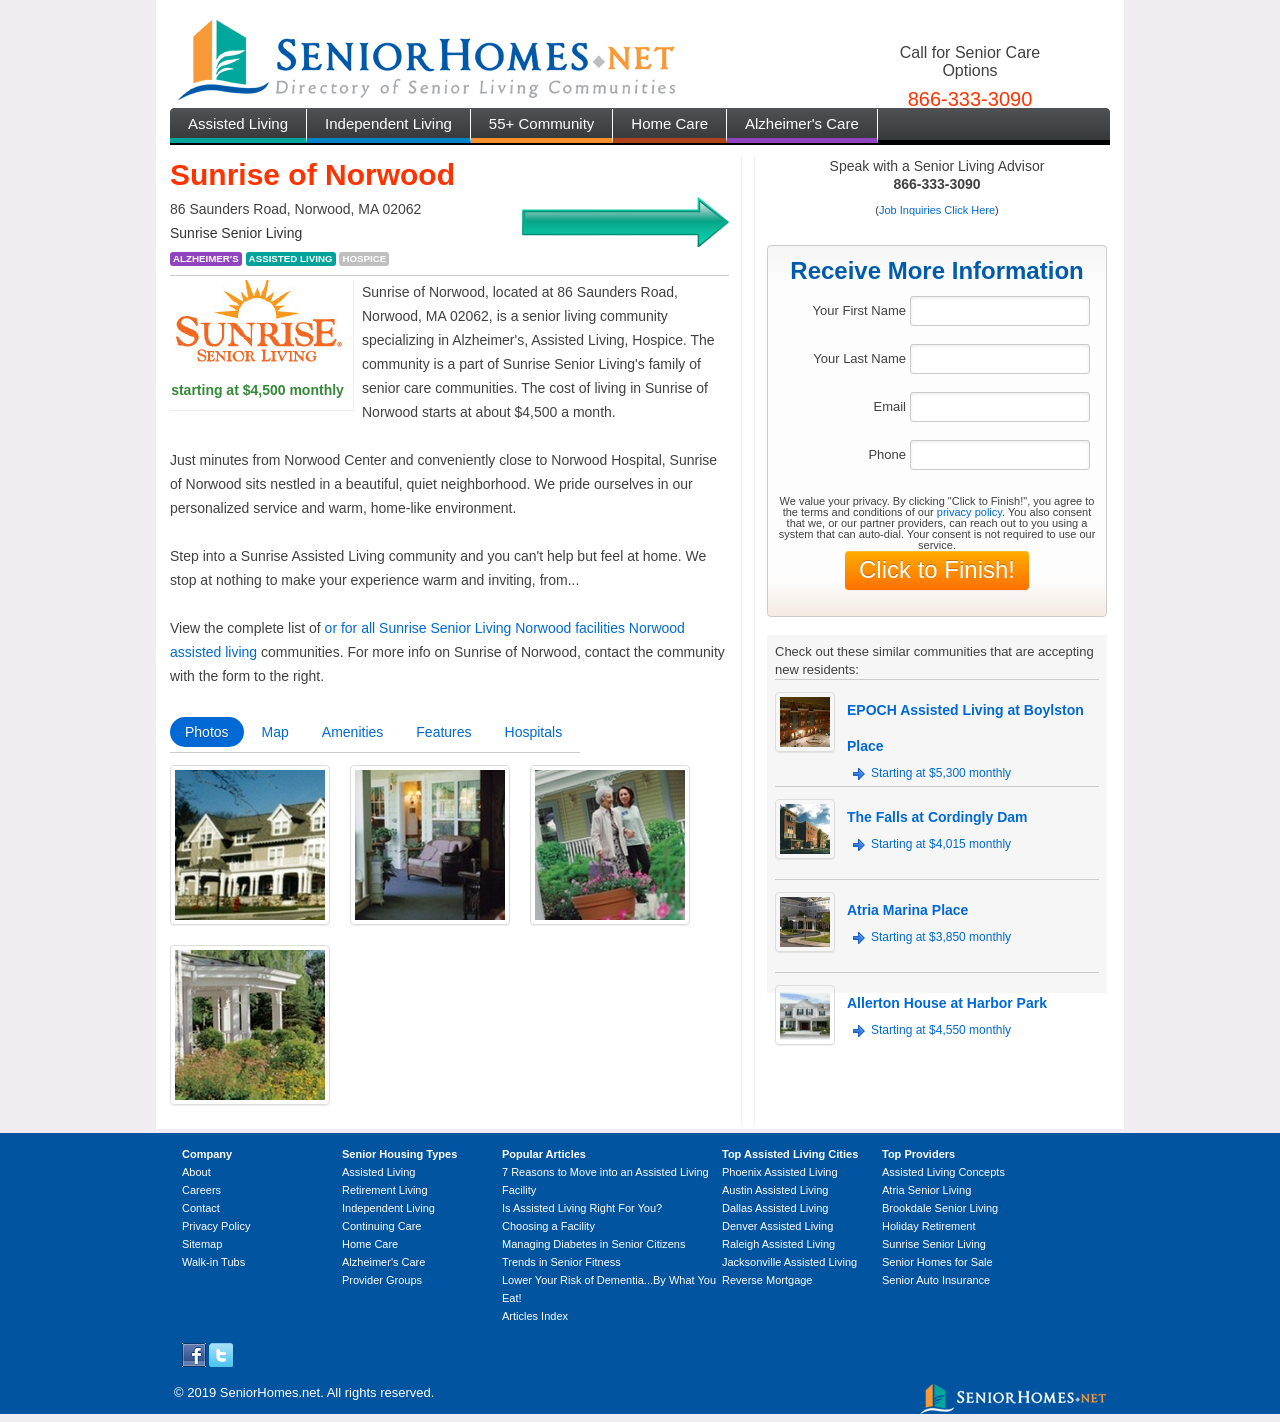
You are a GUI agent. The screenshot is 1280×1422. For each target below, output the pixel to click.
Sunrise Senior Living (934, 1244)
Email (889, 406)
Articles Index (535, 1316)
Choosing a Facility (548, 1226)
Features (443, 732)
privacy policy (969, 512)
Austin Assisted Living (775, 1190)
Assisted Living (238, 123)
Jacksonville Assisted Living (789, 1262)
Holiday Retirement (929, 1226)
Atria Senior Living (926, 1190)
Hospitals (534, 732)
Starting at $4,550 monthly (941, 1030)
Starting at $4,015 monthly (941, 844)
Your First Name (859, 310)
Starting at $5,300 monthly (941, 773)
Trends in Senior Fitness (561, 1262)
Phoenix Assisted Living (780, 1172)
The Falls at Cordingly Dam (937, 817)
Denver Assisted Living (777, 1226)
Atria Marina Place (907, 910)
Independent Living (388, 123)
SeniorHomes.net (270, 1392)
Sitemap (202, 1244)
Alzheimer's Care (802, 123)
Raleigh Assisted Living (778, 1244)
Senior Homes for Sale (937, 1262)
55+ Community (541, 123)
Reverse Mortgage (767, 1280)
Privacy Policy (216, 1226)
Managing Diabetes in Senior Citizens (593, 1244)
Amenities (352, 732)
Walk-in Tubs (213, 1262)
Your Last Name (859, 358)
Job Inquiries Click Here (937, 210)
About (196, 1172)
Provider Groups (382, 1280)
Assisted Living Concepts (943, 1172)
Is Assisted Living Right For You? (582, 1208)
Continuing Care (382, 1226)
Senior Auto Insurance (936, 1280)
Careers (201, 1190)
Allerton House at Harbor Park (947, 1003)
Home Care (669, 123)
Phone (887, 454)
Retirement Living (385, 1190)
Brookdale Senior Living (940, 1208)
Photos (207, 732)
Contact (201, 1208)
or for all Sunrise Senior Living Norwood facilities (475, 628)
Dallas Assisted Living (775, 1208)
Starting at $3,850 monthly (941, 937)
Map (275, 732)
